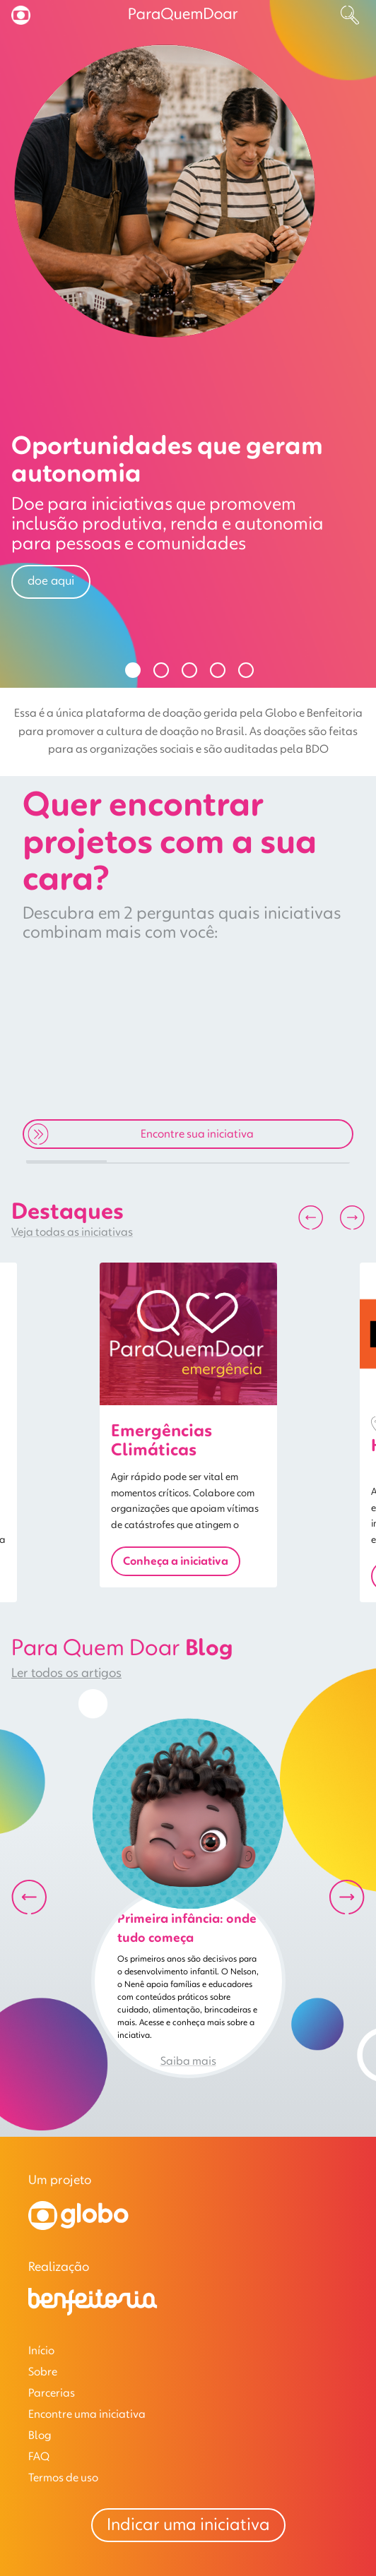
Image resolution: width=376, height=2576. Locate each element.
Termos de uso (63, 2478)
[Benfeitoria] (93, 2312)
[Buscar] (350, 15)
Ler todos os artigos (66, 1673)
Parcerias (51, 2393)
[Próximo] (352, 1217)
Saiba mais (188, 2061)
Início (41, 2351)
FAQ (38, 2456)
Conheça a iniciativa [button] (175, 1561)
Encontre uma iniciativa (87, 2414)
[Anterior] (310, 1217)
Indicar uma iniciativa (188, 2525)
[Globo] (78, 2227)
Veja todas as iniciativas (72, 1232)
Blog (40, 2435)
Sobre (42, 2372)
